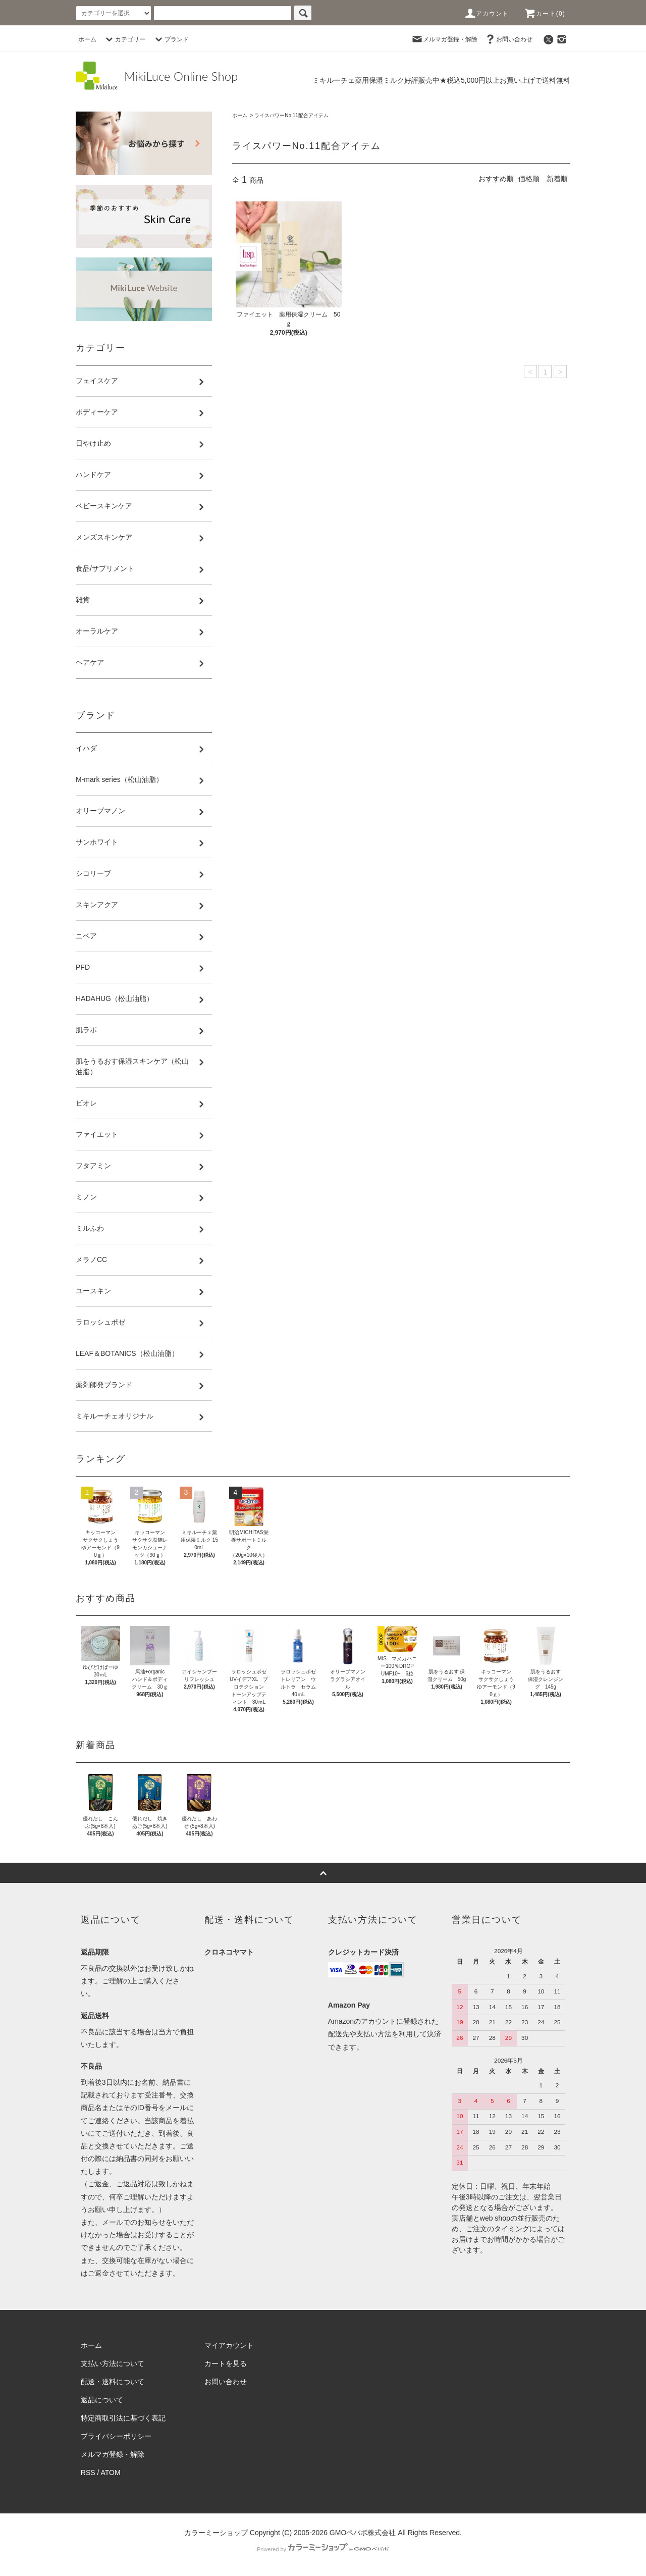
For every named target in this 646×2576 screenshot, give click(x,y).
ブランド (170, 39)
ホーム (87, 39)
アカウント (486, 13)
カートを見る (225, 2363)
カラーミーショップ (216, 2533)
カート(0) (544, 13)
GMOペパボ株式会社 (363, 2533)
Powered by (323, 2549)
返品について (102, 2400)
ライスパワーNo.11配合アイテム (291, 115)
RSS (88, 2472)
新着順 (557, 179)
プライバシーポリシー (116, 2436)
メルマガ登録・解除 (444, 39)
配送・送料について (112, 2382)
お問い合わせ (508, 39)
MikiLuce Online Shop (181, 76)
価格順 (529, 179)
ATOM (111, 2472)
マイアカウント (229, 2345)
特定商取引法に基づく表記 (123, 2418)
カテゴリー (124, 39)
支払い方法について (112, 2363)
